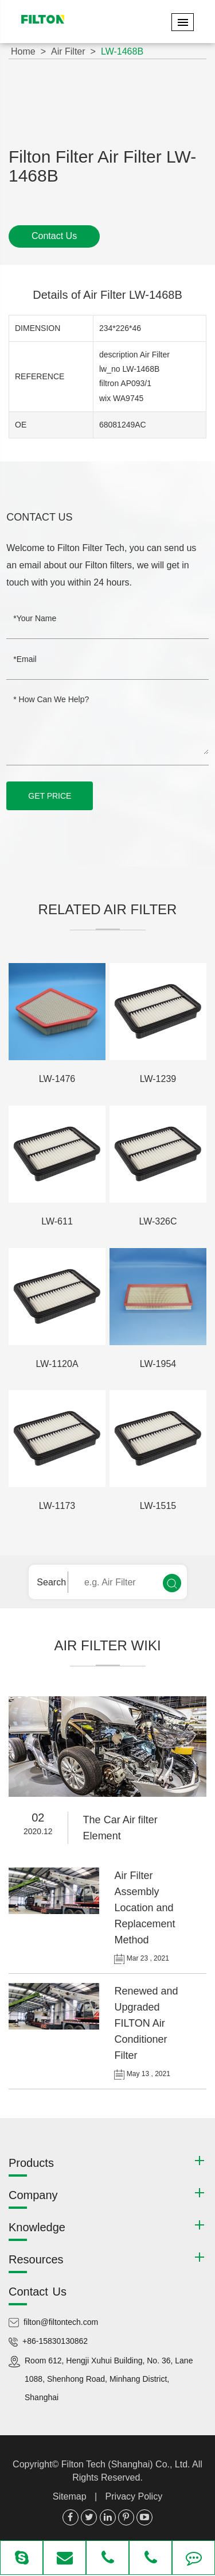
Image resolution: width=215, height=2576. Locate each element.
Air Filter (68, 51)
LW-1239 (158, 1079)
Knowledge (37, 2227)
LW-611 (57, 1221)
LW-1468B (122, 51)
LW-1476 (57, 1079)
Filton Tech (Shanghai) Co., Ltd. (126, 2464)
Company (33, 2195)
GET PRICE (49, 795)
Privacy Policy (134, 2496)
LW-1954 (158, 1364)
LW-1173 (57, 1506)
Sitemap (70, 2496)
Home (23, 51)
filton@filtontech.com (61, 2322)
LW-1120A (57, 1364)
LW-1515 (158, 1506)
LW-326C (158, 1221)
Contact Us (54, 236)
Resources (36, 2259)
